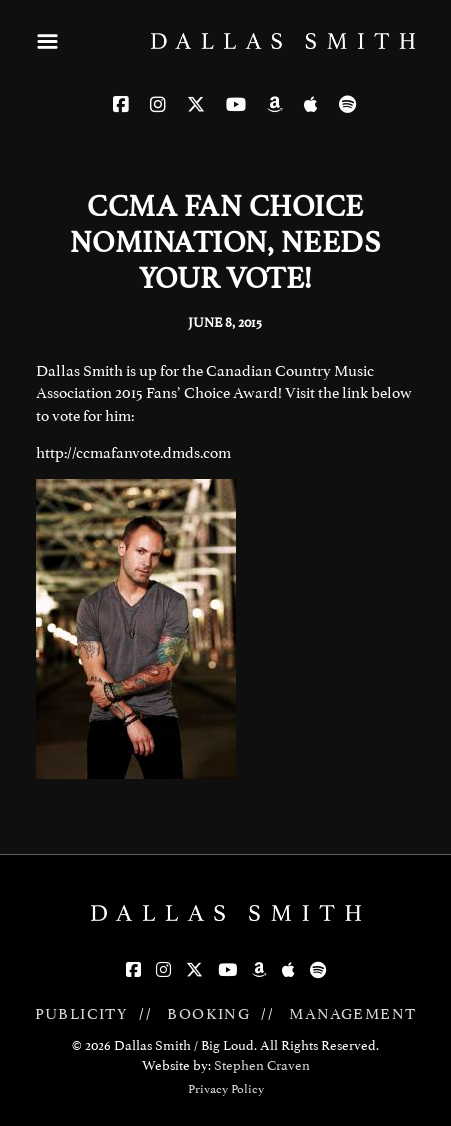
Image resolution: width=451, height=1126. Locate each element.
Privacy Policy (226, 1089)
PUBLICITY (82, 1014)
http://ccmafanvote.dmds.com (133, 453)
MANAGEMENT (352, 1014)
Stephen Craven (262, 1065)
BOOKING (208, 1014)
